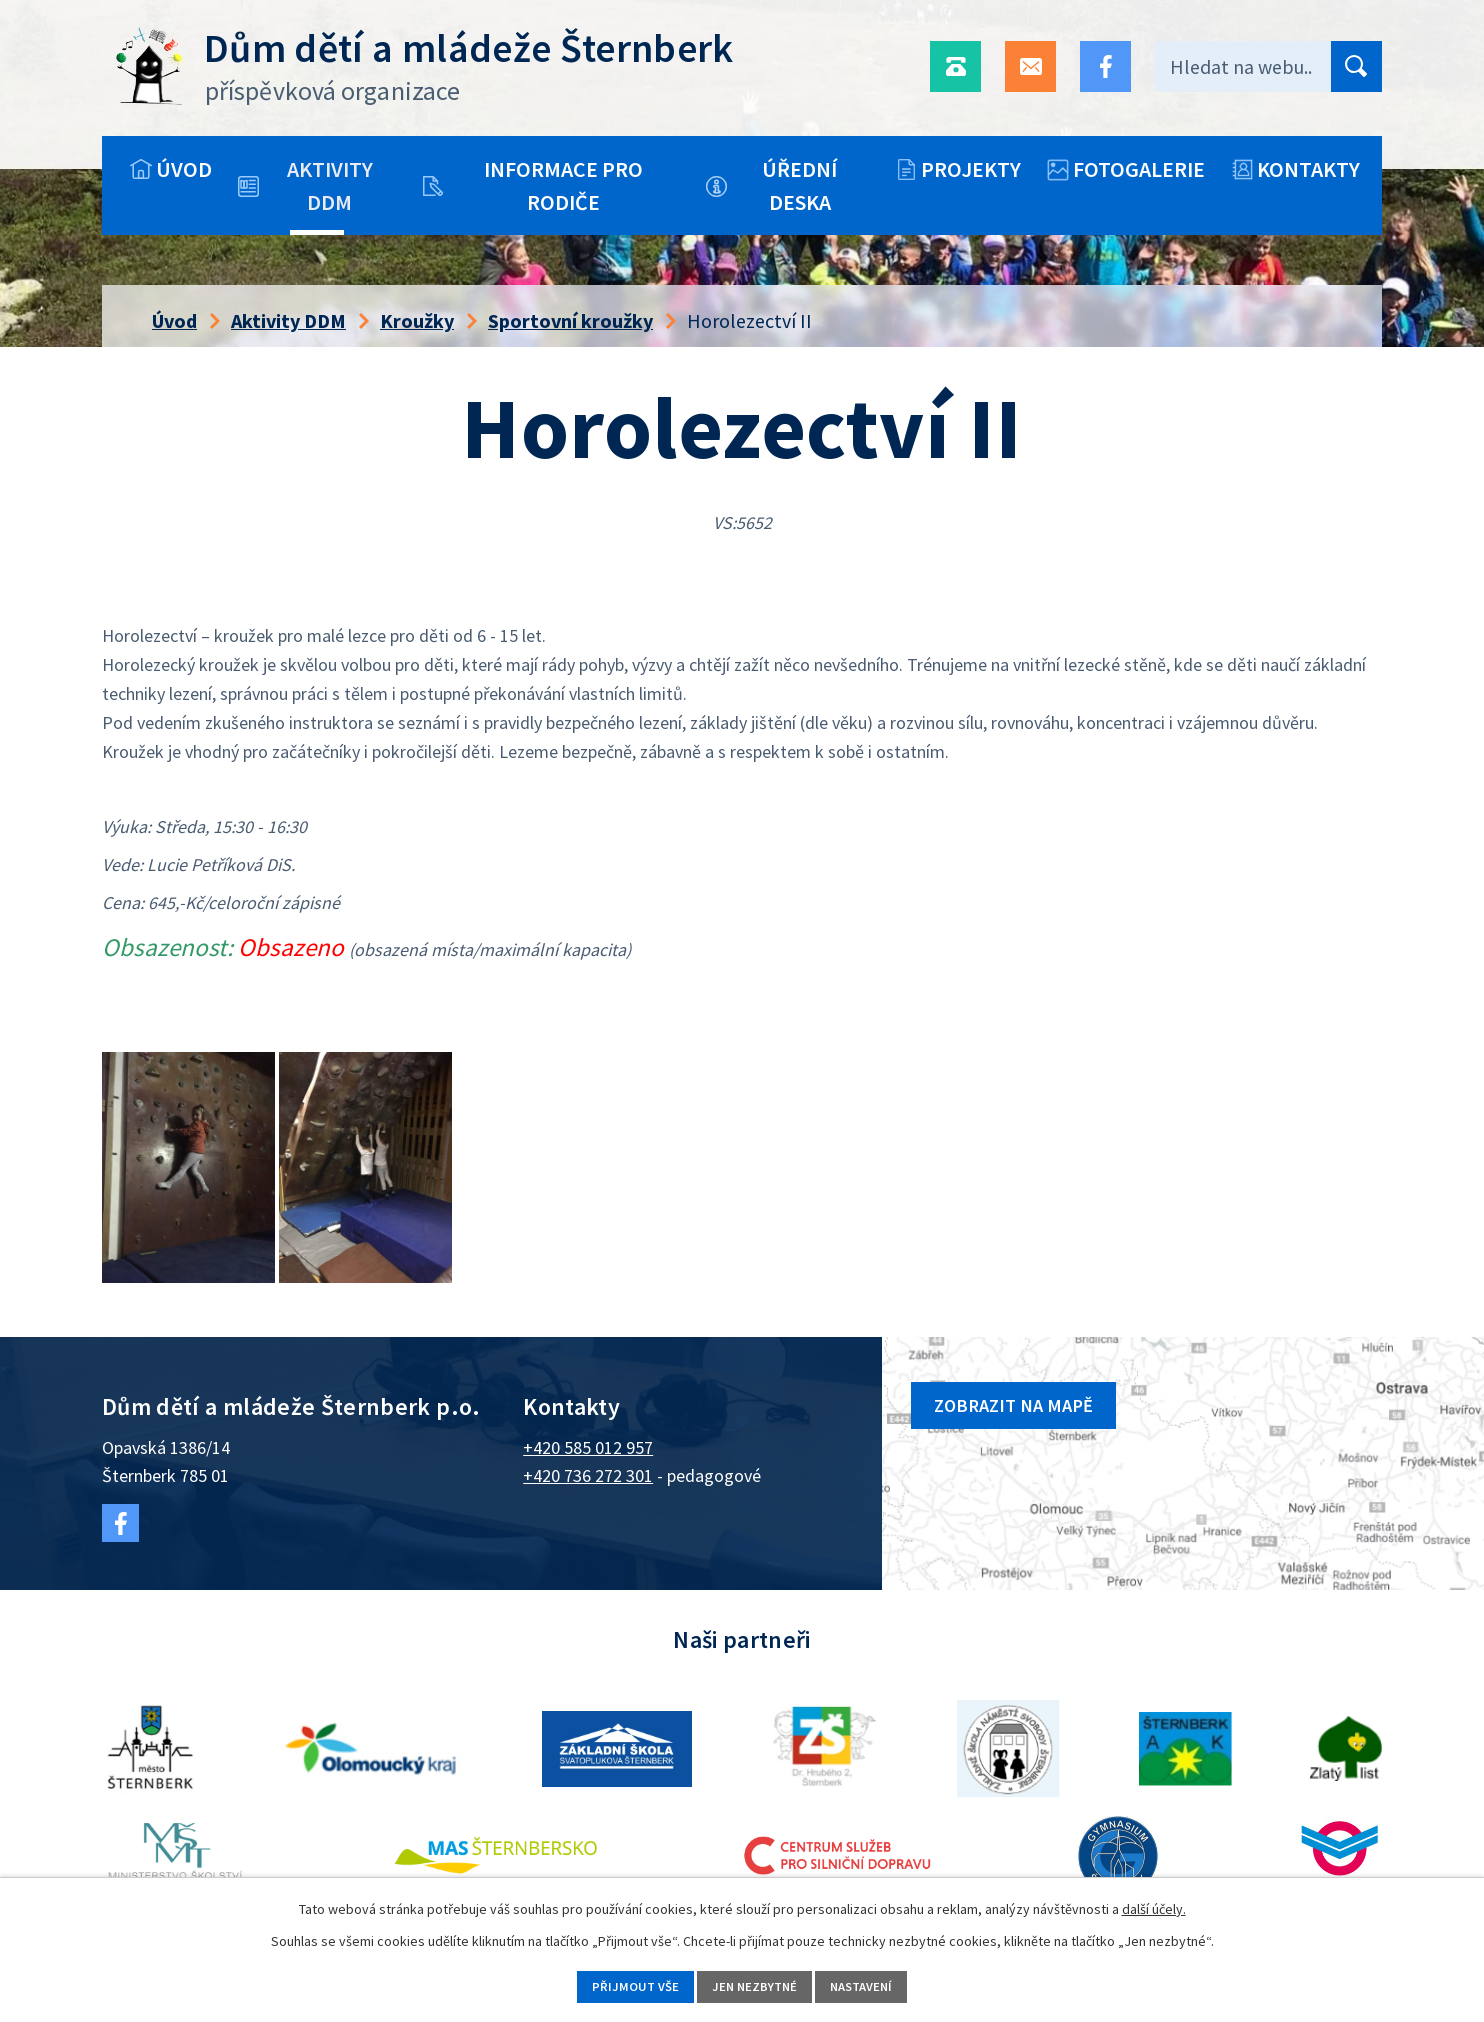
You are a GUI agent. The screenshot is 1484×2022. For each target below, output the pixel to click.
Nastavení (877, 1985)
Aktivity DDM (330, 185)
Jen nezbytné (753, 1985)
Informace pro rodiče (563, 185)
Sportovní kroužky (570, 320)
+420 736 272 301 (588, 1475)
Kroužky (417, 320)
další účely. (1154, 1905)
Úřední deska (799, 185)
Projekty (971, 169)
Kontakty (1308, 169)
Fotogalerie (1139, 169)
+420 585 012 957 (588, 1447)
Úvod (184, 169)
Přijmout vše (617, 1985)
